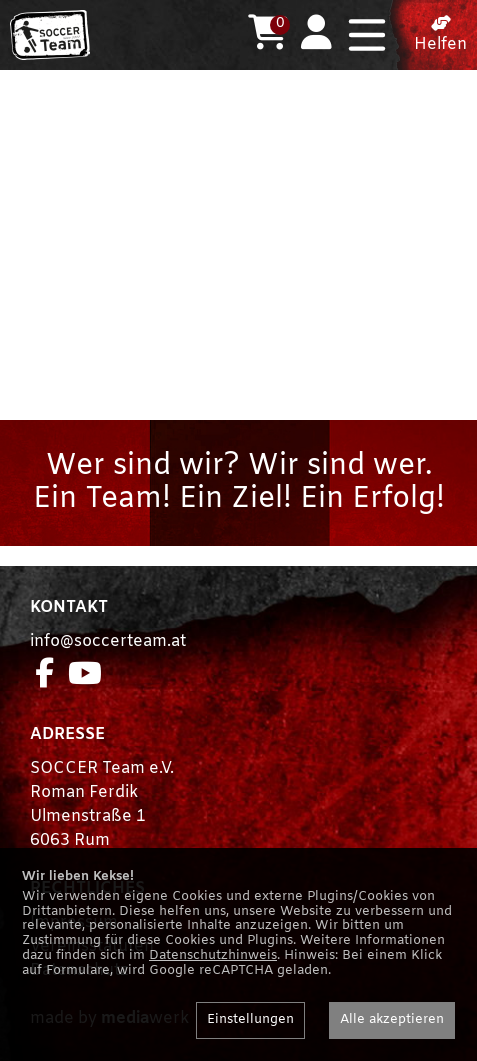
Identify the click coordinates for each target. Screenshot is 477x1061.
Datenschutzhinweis (213, 955)
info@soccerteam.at (108, 641)
